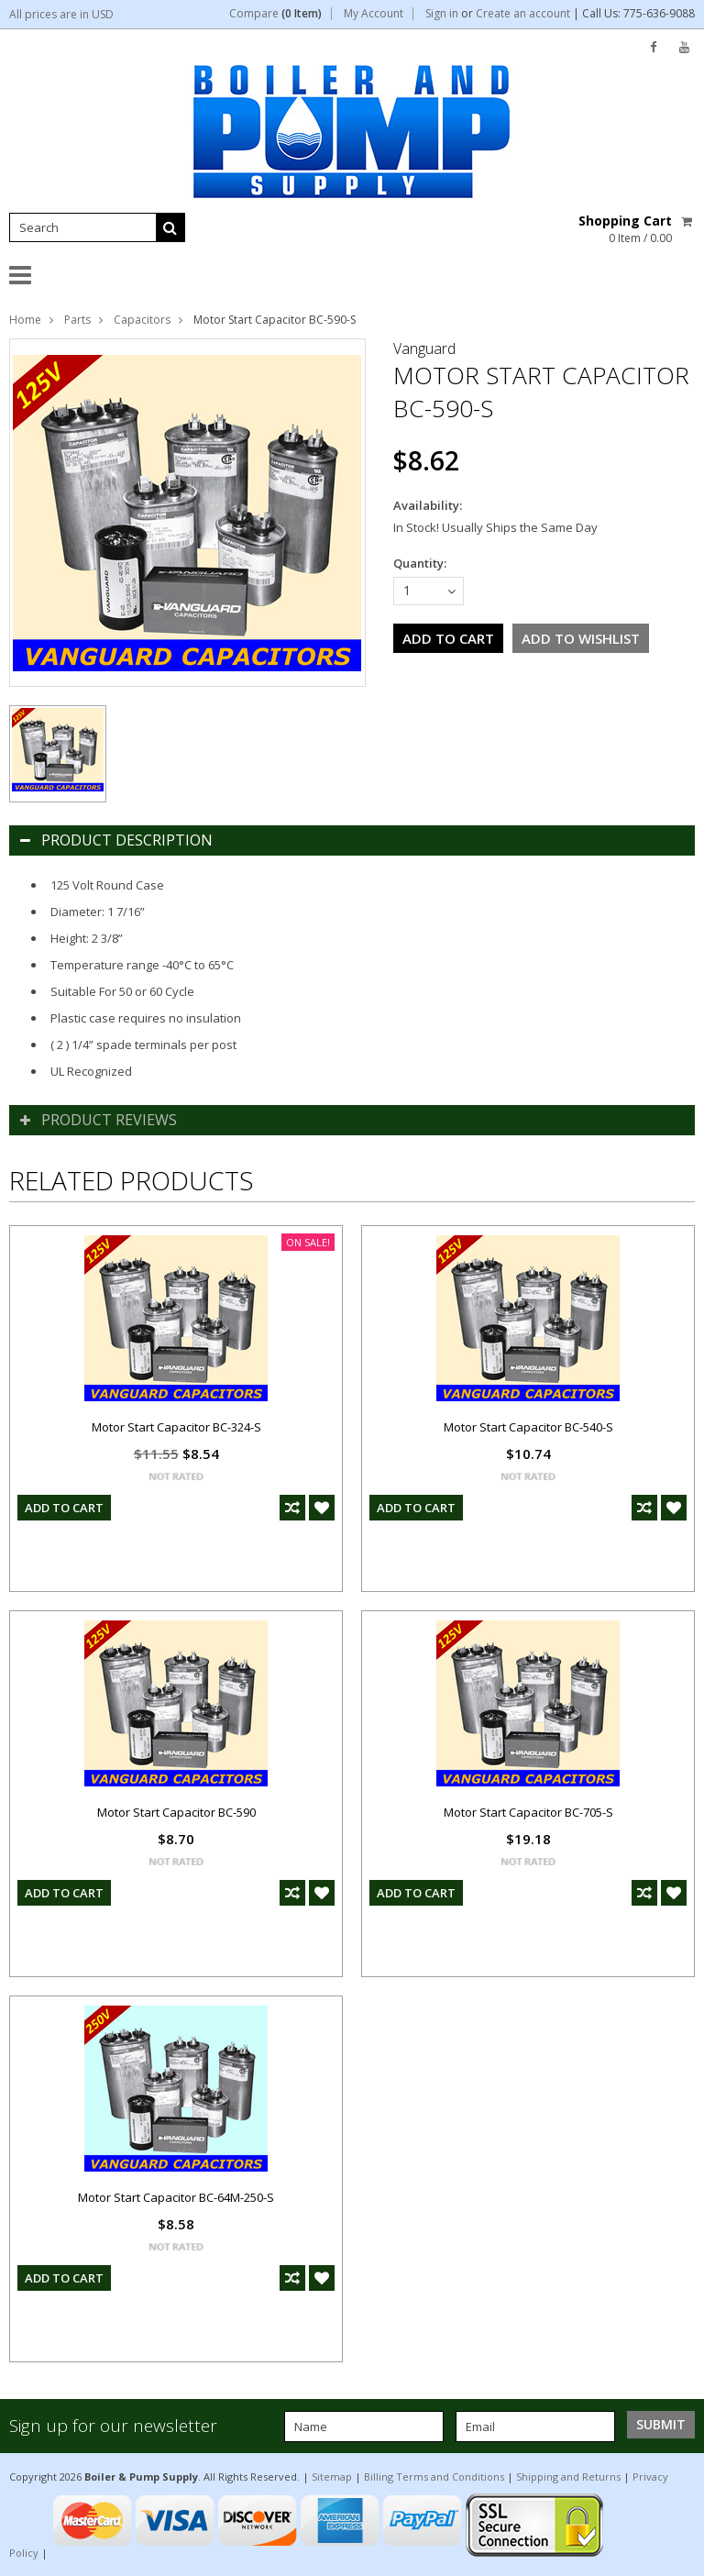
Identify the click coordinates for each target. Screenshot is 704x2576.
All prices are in (61, 14)
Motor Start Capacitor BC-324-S (176, 1427)
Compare (275, 13)
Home (25, 319)
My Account (373, 13)
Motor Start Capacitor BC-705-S (528, 1812)
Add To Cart (64, 1507)
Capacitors (142, 319)
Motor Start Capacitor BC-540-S (528, 1427)
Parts (77, 319)
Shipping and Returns (568, 2476)
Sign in (441, 13)
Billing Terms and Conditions (434, 2476)
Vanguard (424, 348)
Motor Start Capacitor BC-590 (176, 1812)
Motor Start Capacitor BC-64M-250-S (176, 2197)
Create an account (523, 13)
